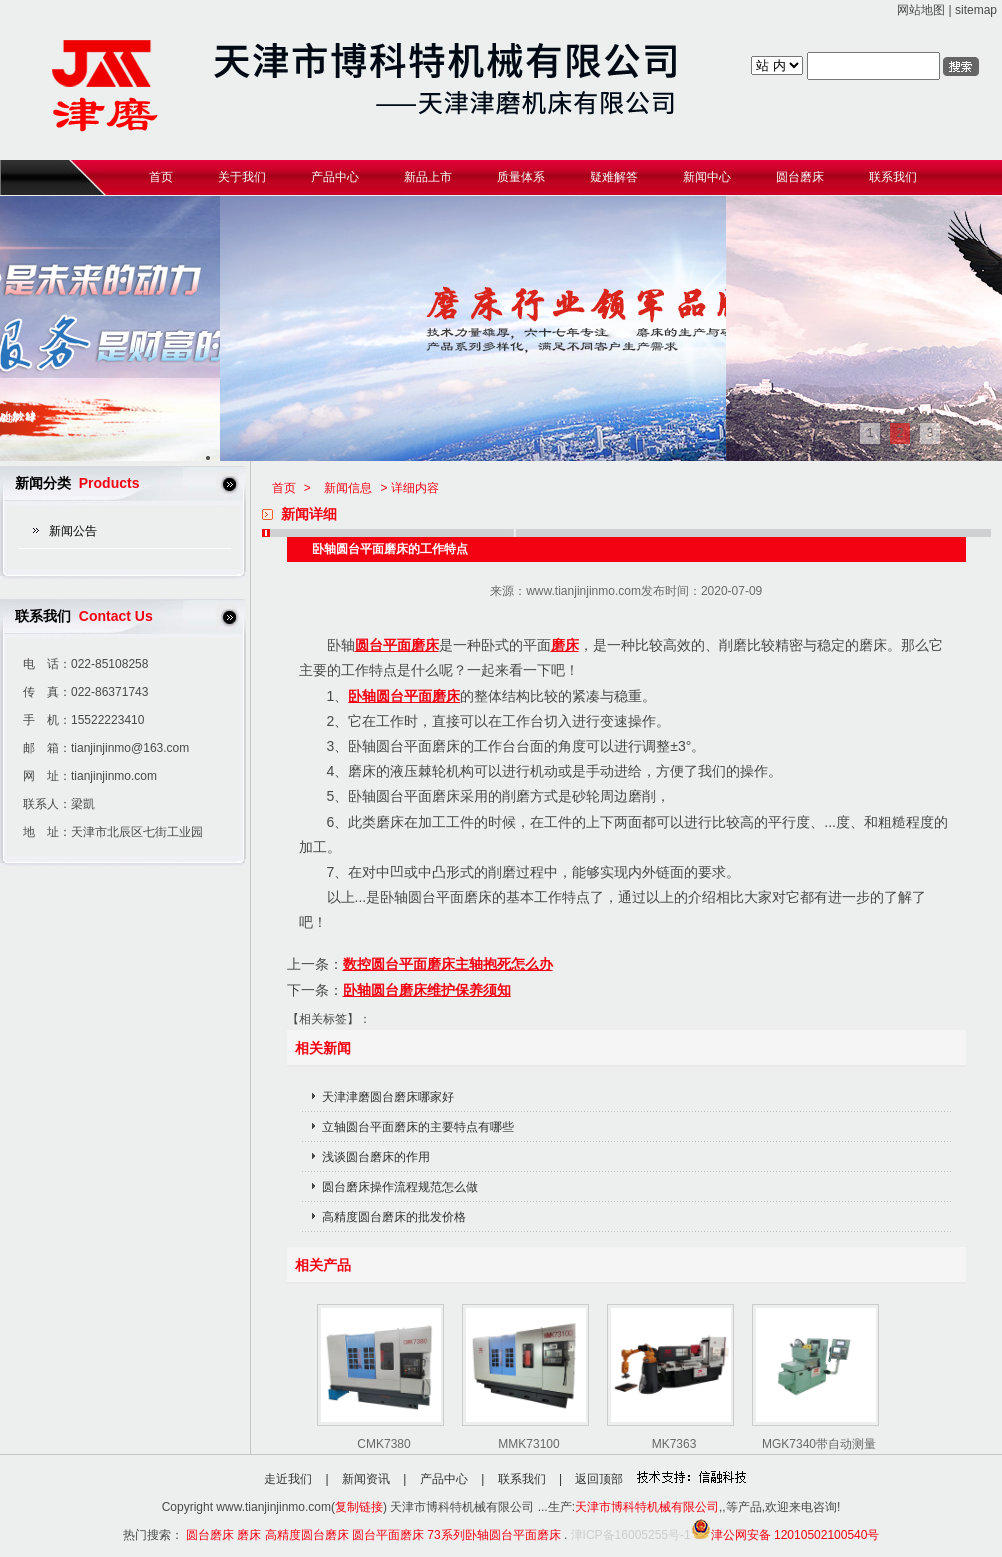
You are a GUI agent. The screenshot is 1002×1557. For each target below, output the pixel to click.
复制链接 (359, 1507)
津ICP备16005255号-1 (631, 1535)
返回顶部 (599, 1479)
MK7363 (674, 1444)
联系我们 (522, 1479)
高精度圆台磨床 (307, 1535)
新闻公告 (73, 531)
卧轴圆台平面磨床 (404, 696)
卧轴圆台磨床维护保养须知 (427, 990)
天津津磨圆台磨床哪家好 (388, 1097)
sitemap (976, 10)
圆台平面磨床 (397, 645)
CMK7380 (383, 1444)
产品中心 (444, 1479)
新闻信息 (348, 488)
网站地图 (921, 10)
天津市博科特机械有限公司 (647, 1507)
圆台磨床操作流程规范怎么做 (400, 1187)
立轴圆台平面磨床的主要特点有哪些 (418, 1127)
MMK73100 (528, 1444)
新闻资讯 (366, 1479)
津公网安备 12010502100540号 (785, 1535)
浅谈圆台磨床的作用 (376, 1157)
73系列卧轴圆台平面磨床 (493, 1535)
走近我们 (288, 1479)
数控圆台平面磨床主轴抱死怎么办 (448, 964)
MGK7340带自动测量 (819, 1444)
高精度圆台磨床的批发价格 (394, 1217)
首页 (284, 488)
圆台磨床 (210, 1535)
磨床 (565, 645)
